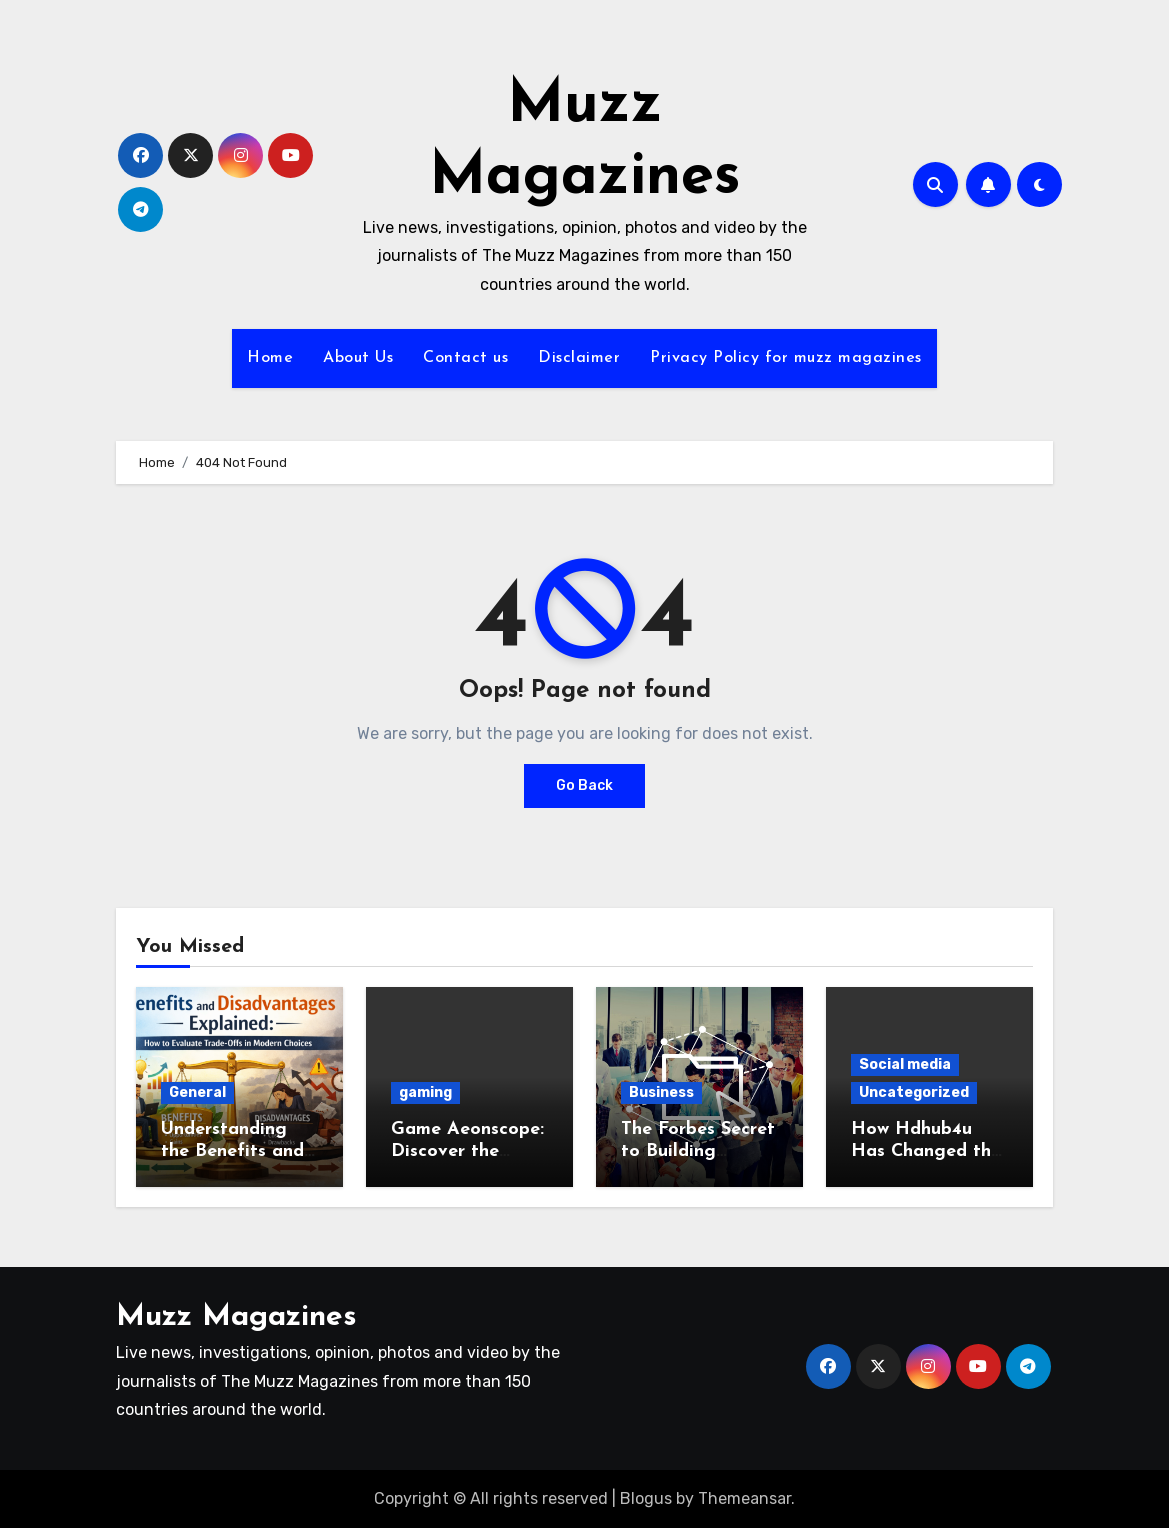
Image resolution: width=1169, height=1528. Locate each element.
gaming (425, 1092)
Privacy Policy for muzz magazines (786, 358)
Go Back (584, 785)
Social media (905, 1064)
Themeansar (744, 1498)
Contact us (465, 358)
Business (661, 1092)
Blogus (646, 1498)
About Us (358, 358)
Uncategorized (914, 1092)
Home (270, 358)
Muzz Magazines (236, 1317)
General (197, 1092)
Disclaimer (579, 358)
